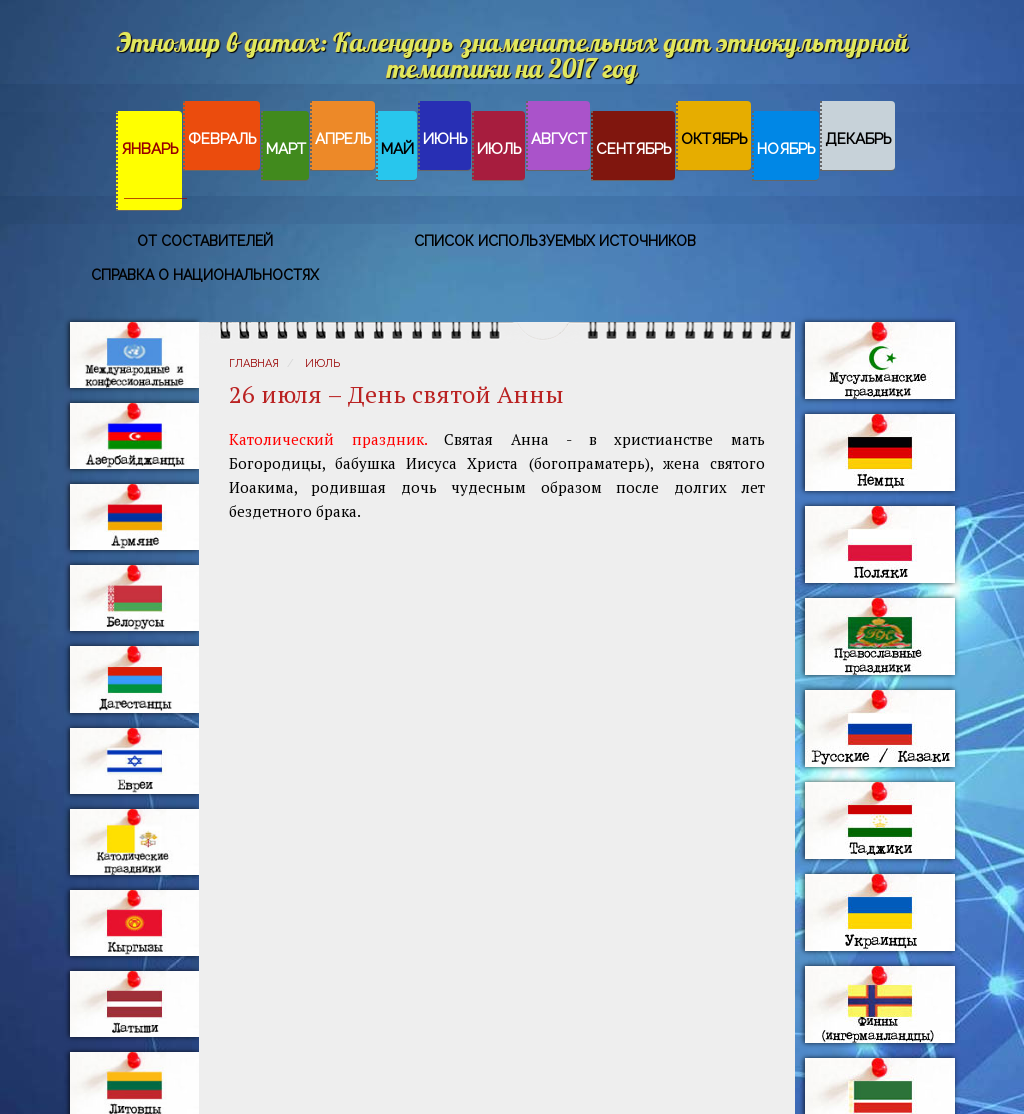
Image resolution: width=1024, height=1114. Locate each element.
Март (286, 149)
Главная (254, 363)
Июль (499, 149)
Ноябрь (786, 149)
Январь (150, 149)
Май (397, 149)
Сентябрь (634, 149)
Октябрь (714, 139)
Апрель (343, 139)
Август (559, 139)
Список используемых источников (555, 241)
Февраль (222, 139)
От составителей (205, 241)
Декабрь (858, 139)
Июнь (445, 139)
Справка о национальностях (205, 275)
